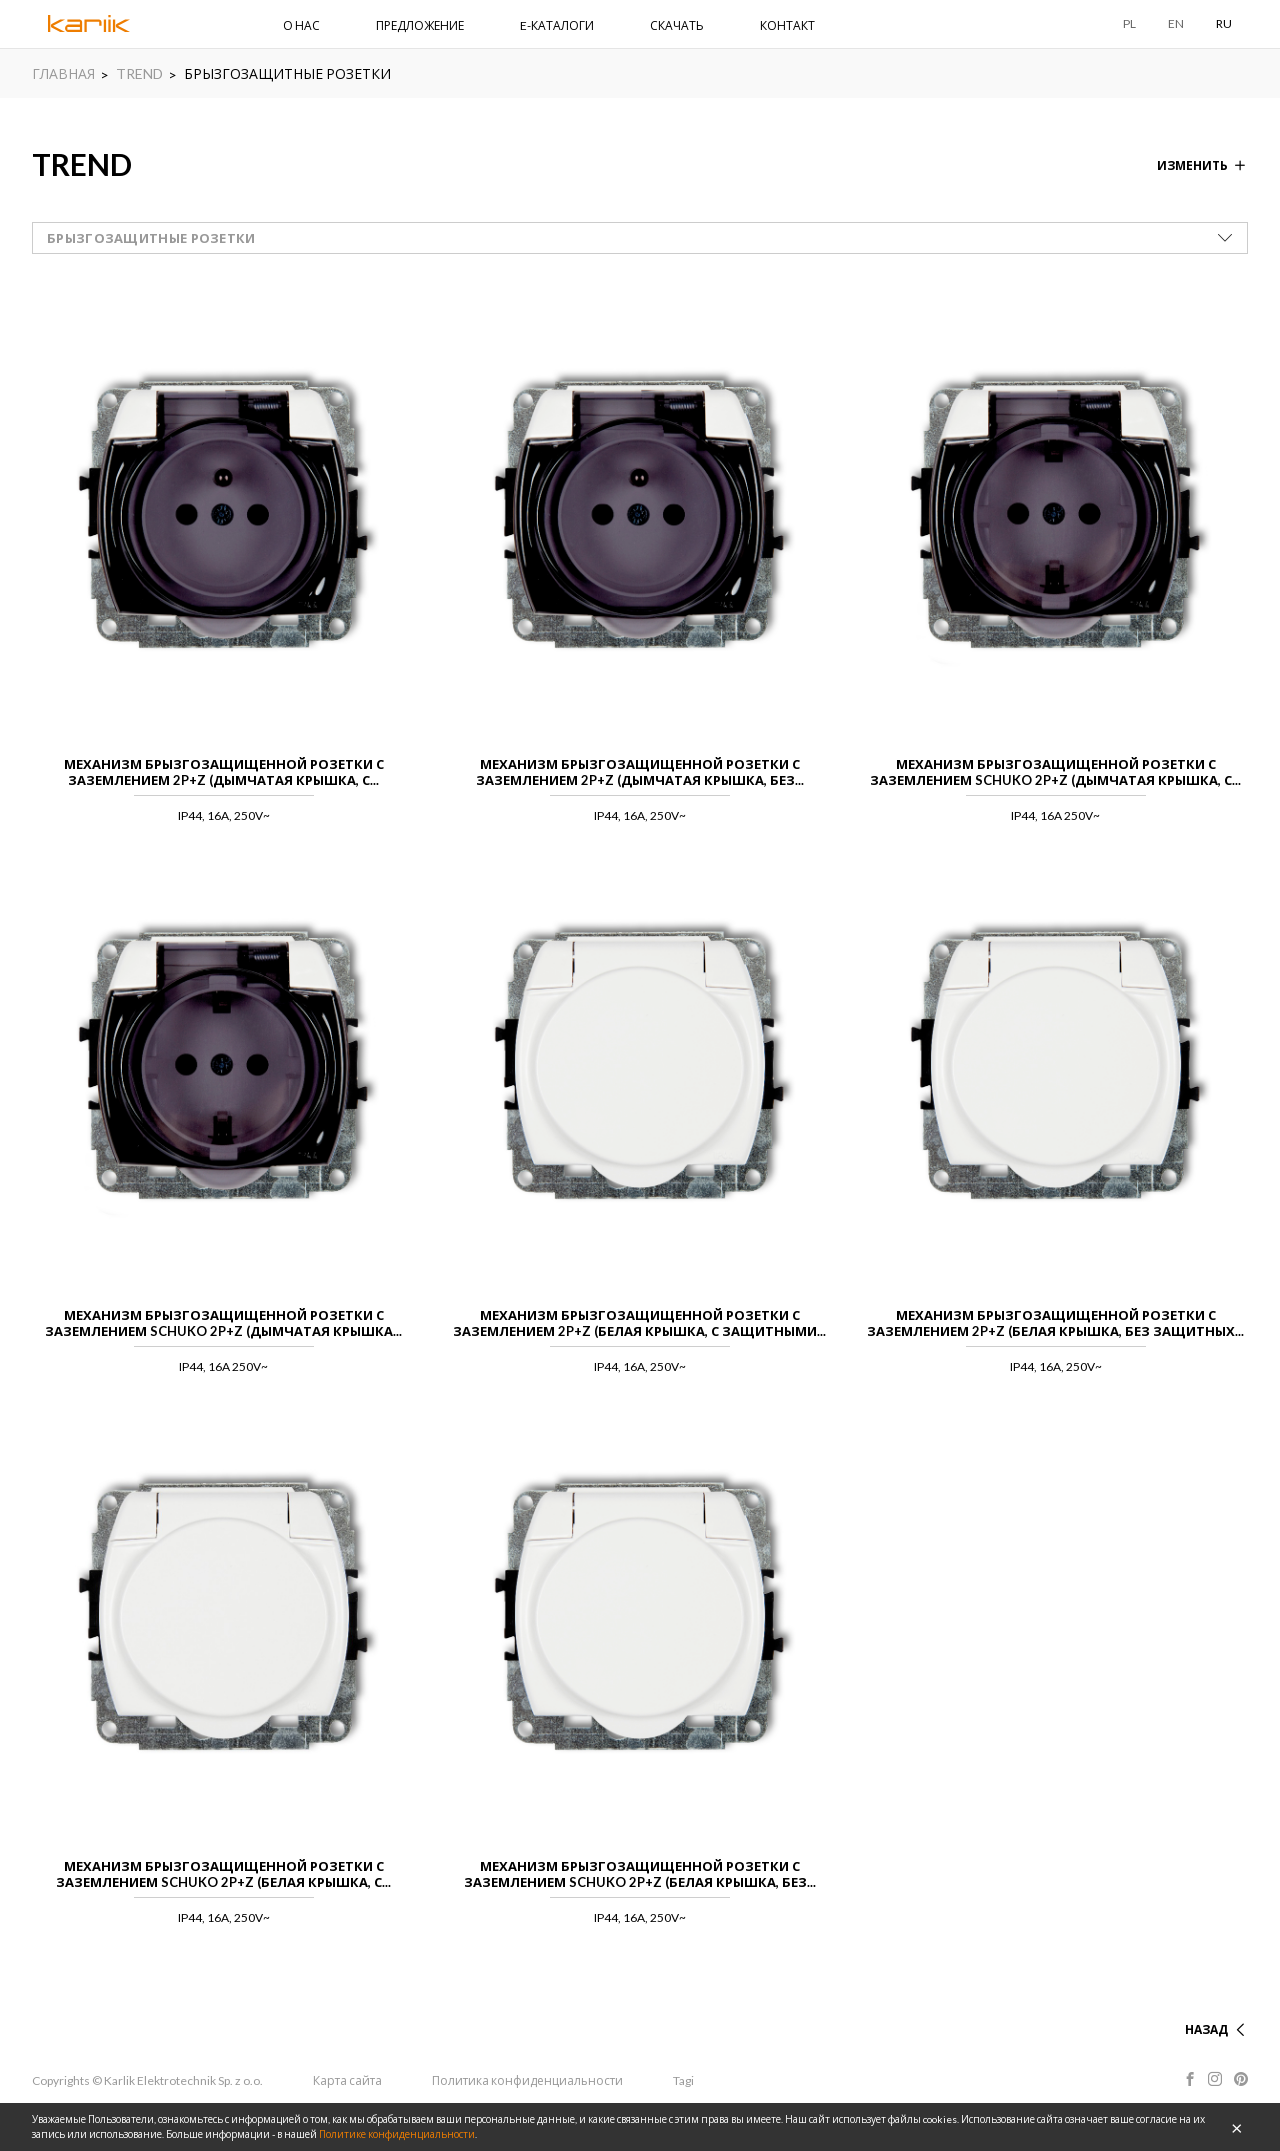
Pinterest (1241, 2079)
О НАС (301, 25)
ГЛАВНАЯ (63, 73)
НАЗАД (1206, 2029)
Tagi (686, 2080)
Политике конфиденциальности (397, 2134)
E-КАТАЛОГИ (557, 25)
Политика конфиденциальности (529, 2080)
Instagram (1215, 2079)
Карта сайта (348, 2080)
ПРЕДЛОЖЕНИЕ (420, 25)
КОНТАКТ (787, 25)
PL (1129, 23)
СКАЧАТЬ (677, 25)
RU (1224, 23)
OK (1237, 2127)
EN (1176, 23)
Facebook (1189, 2079)
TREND (139, 73)
